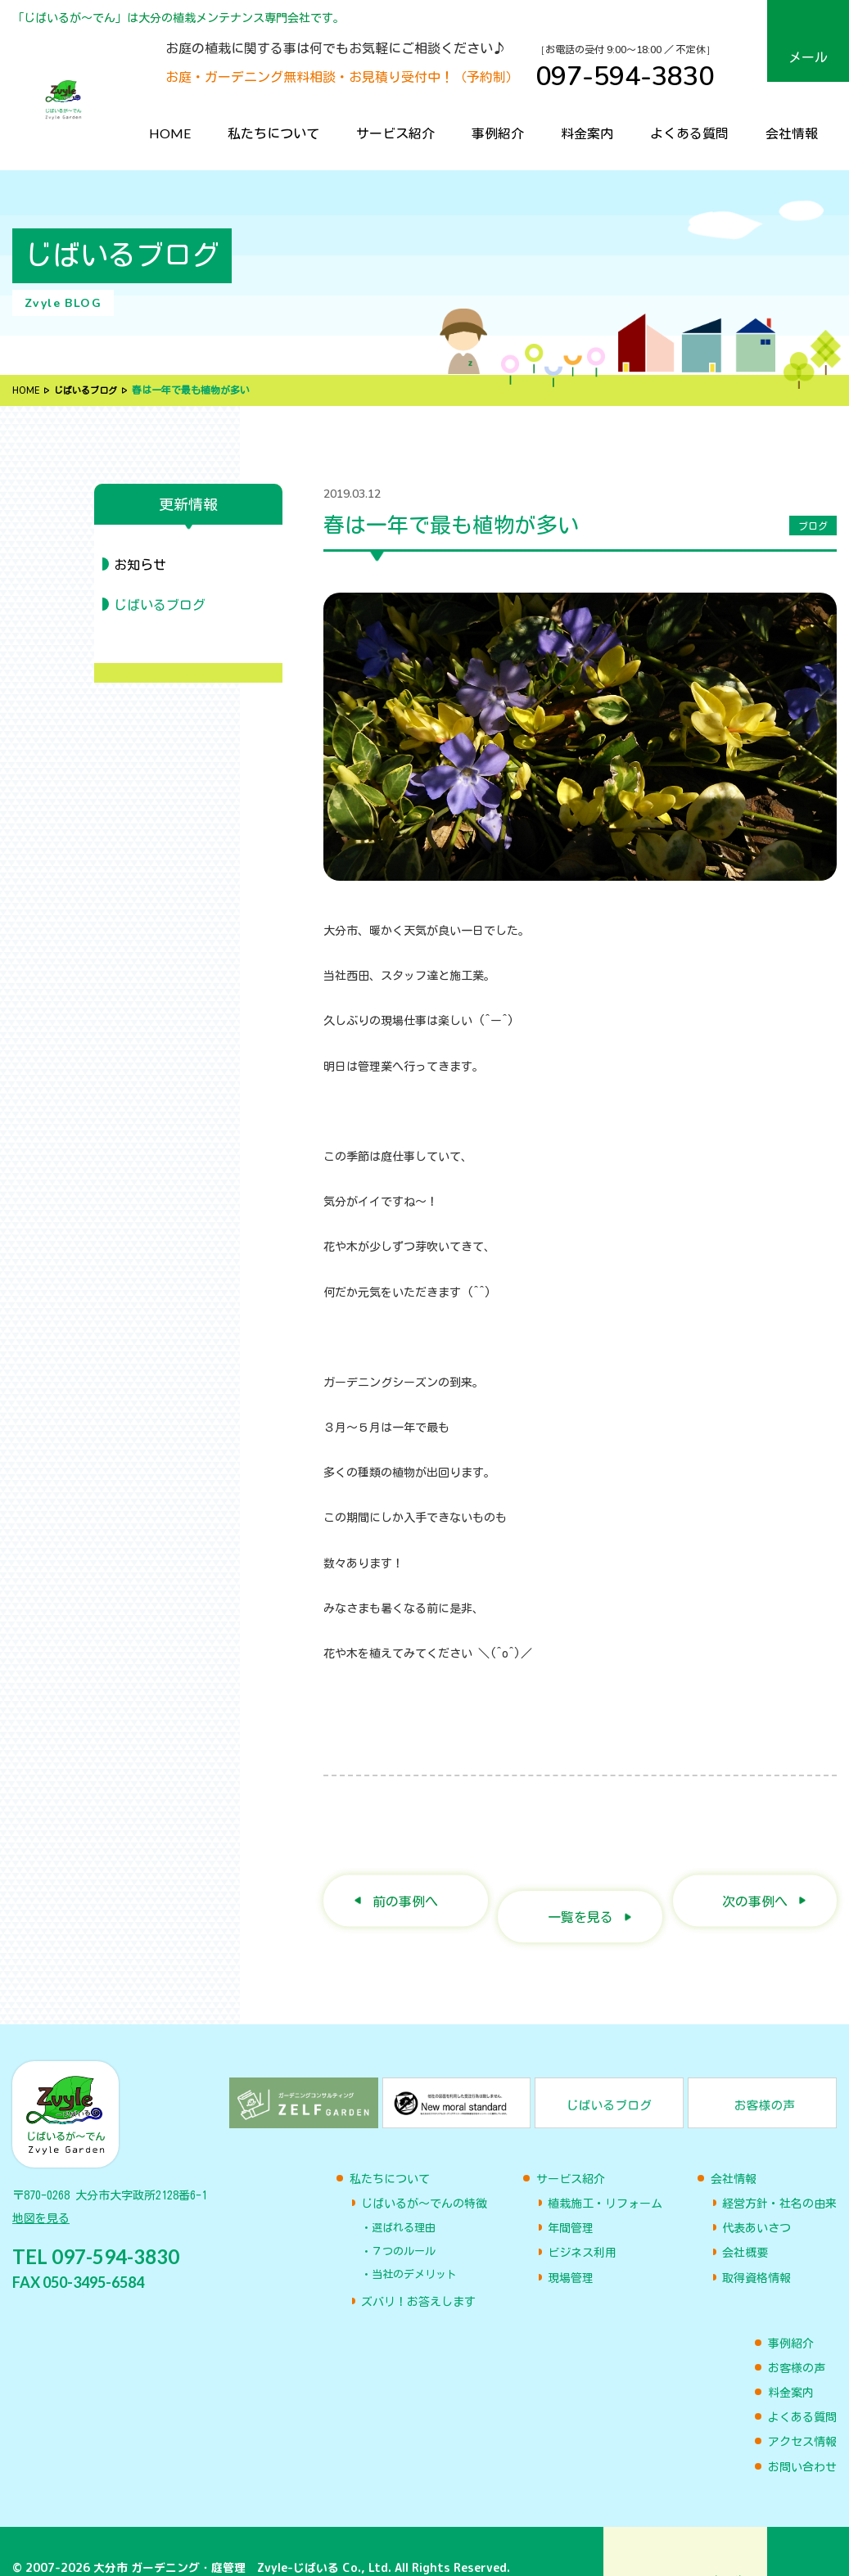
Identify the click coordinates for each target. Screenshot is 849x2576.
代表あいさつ (756, 2195)
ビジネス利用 (582, 2220)
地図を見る (41, 2193)
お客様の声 (796, 2335)
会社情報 (791, 133)
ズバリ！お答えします (418, 2270)
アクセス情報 (802, 2409)
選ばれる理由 (404, 2195)
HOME (170, 133)
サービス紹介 (395, 133)
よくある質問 (689, 133)
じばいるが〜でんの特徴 (424, 2171)
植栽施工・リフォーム (605, 2171)
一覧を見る (580, 1884)
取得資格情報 (756, 2245)
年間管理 (571, 2195)
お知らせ (140, 564)
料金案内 (587, 133)
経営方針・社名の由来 (779, 2171)
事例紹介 (498, 133)
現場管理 (571, 2245)
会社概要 (745, 2220)
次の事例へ (755, 1884)
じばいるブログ (90, 390)
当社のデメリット (414, 2241)
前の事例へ (405, 1884)
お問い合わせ (802, 2434)
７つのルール (404, 2218)
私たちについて (273, 133)
